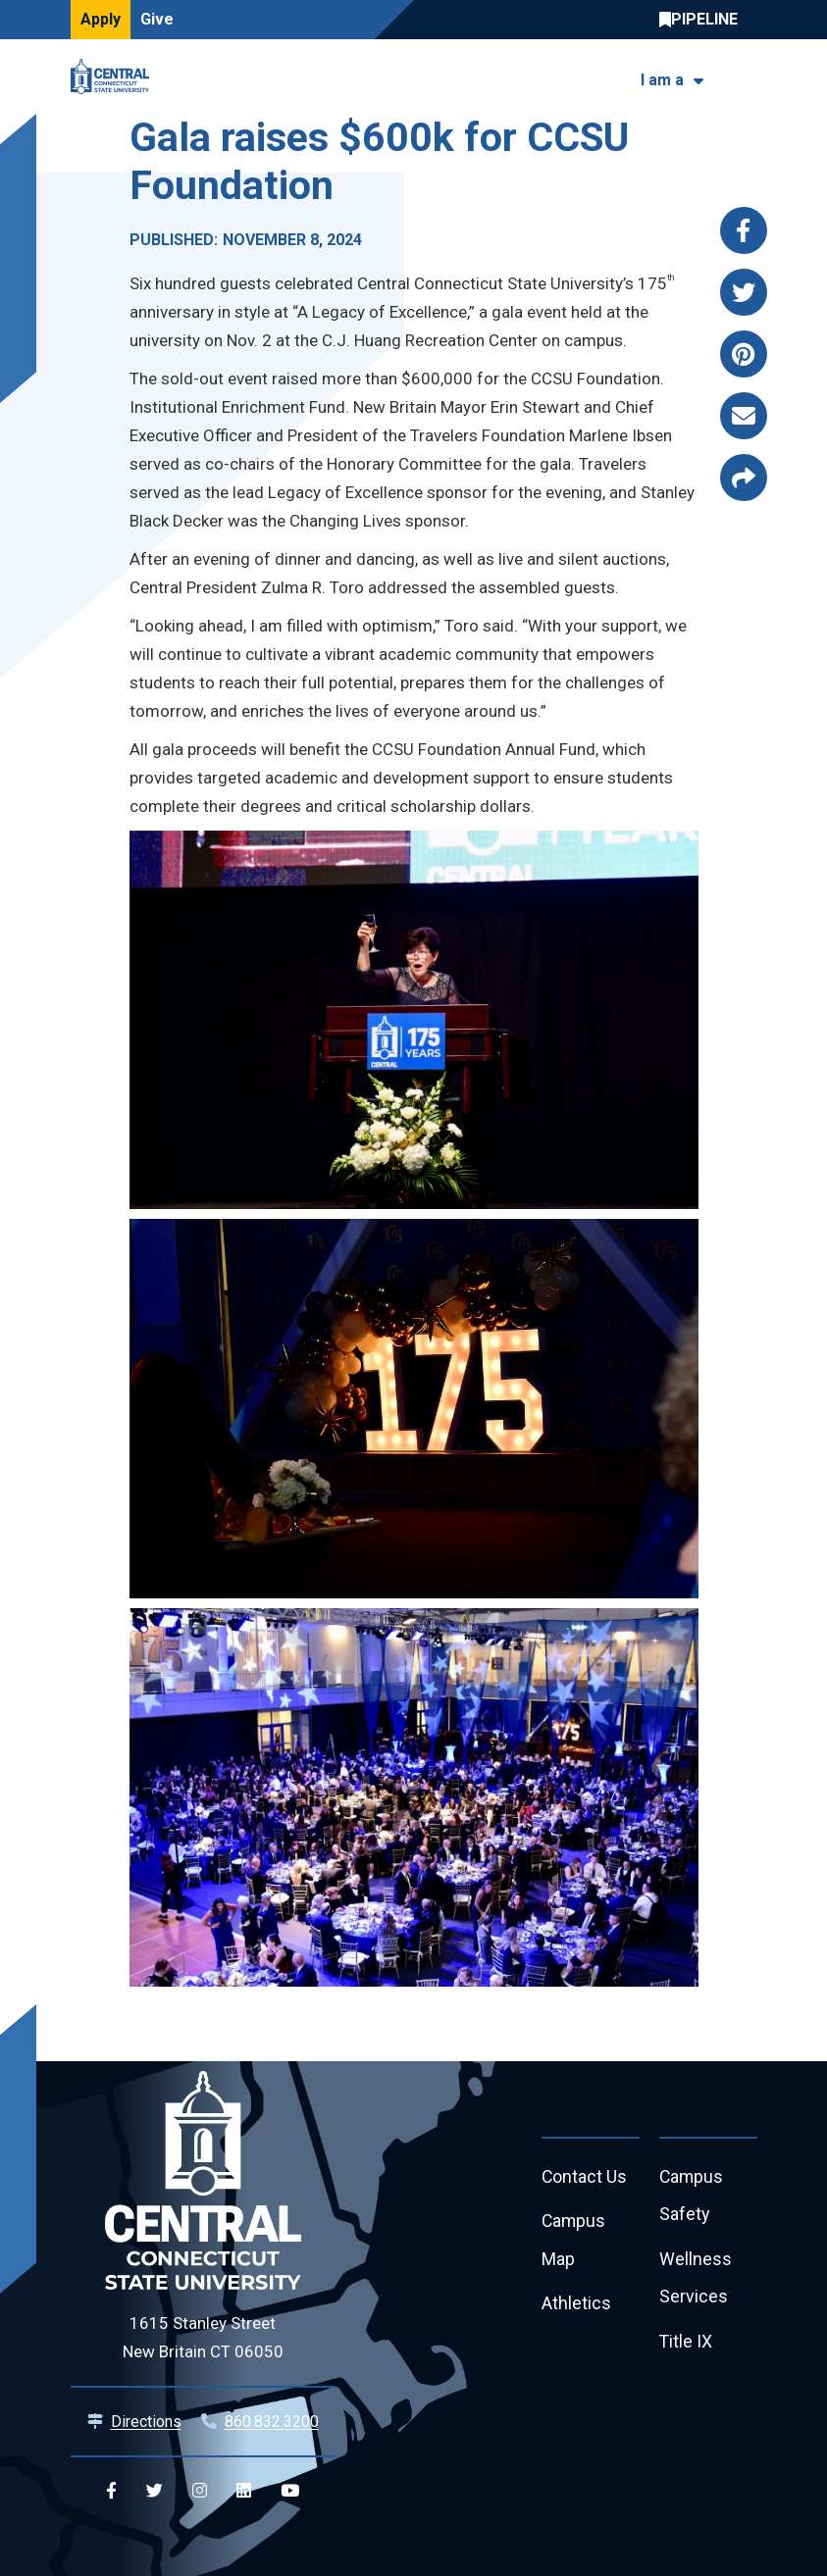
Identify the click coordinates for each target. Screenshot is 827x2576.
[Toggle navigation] (745, 77)
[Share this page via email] (743, 415)
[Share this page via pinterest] (743, 354)
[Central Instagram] (199, 2491)
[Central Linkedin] (243, 2491)
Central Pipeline (703, 19)
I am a (662, 80)
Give (157, 19)
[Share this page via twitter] (743, 292)
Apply (100, 19)
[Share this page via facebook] (743, 230)
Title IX (686, 2344)
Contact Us (585, 2177)
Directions (146, 2421)
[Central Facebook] (111, 2491)
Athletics (576, 2306)
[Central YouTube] (290, 2491)
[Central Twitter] (154, 2491)
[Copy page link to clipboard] (743, 477)
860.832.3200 (272, 2421)
